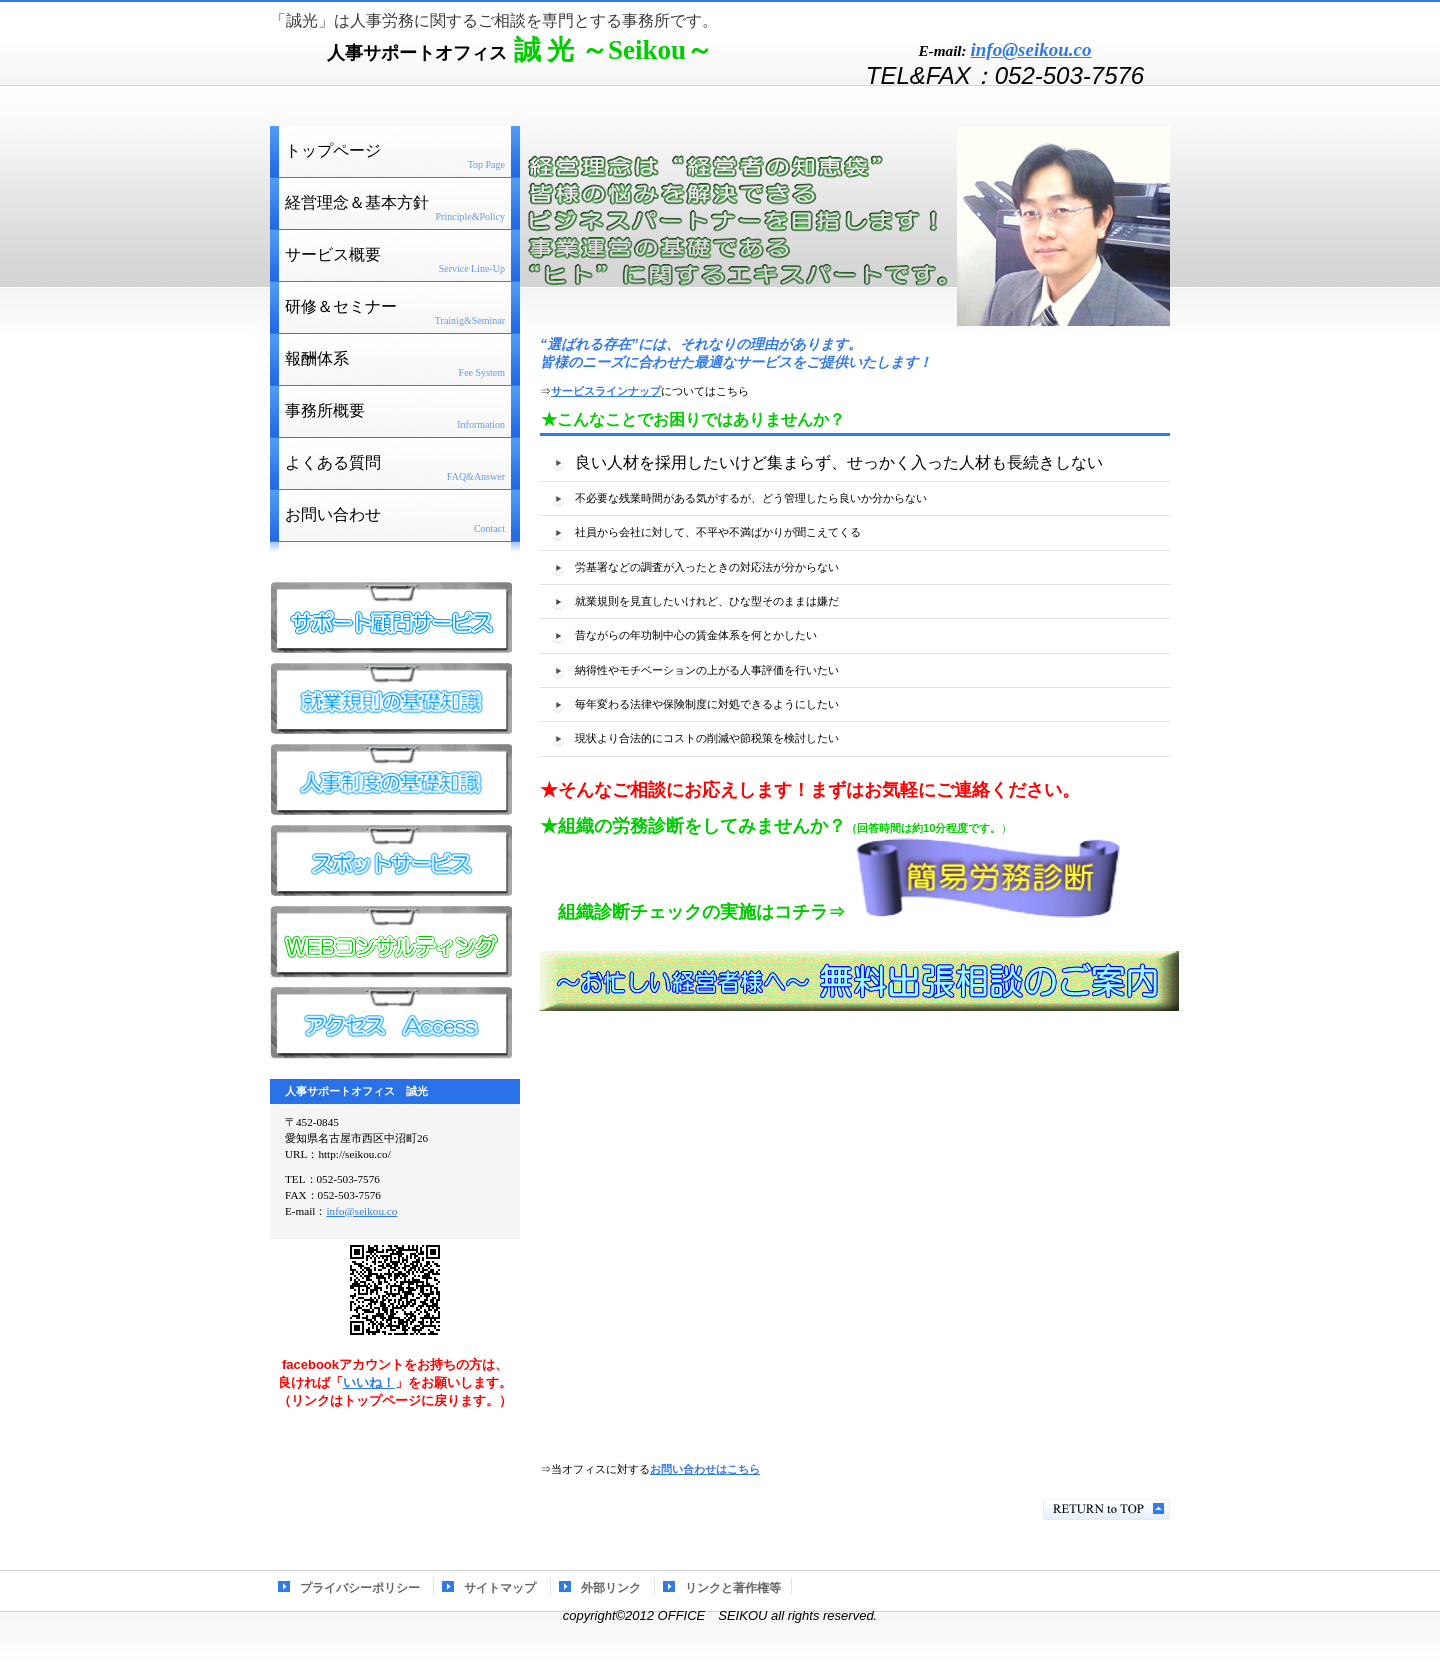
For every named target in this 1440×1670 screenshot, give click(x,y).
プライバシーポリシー (360, 1588)
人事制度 (391, 780)
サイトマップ (500, 1588)
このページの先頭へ (1106, 1509)
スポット (391, 861)
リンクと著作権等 (733, 1588)
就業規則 (391, 699)
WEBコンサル (391, 942)
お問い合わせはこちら (705, 1469)
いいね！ (369, 1382)
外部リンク (611, 1588)
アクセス (391, 1023)
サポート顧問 (391, 618)
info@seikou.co (1030, 49)
